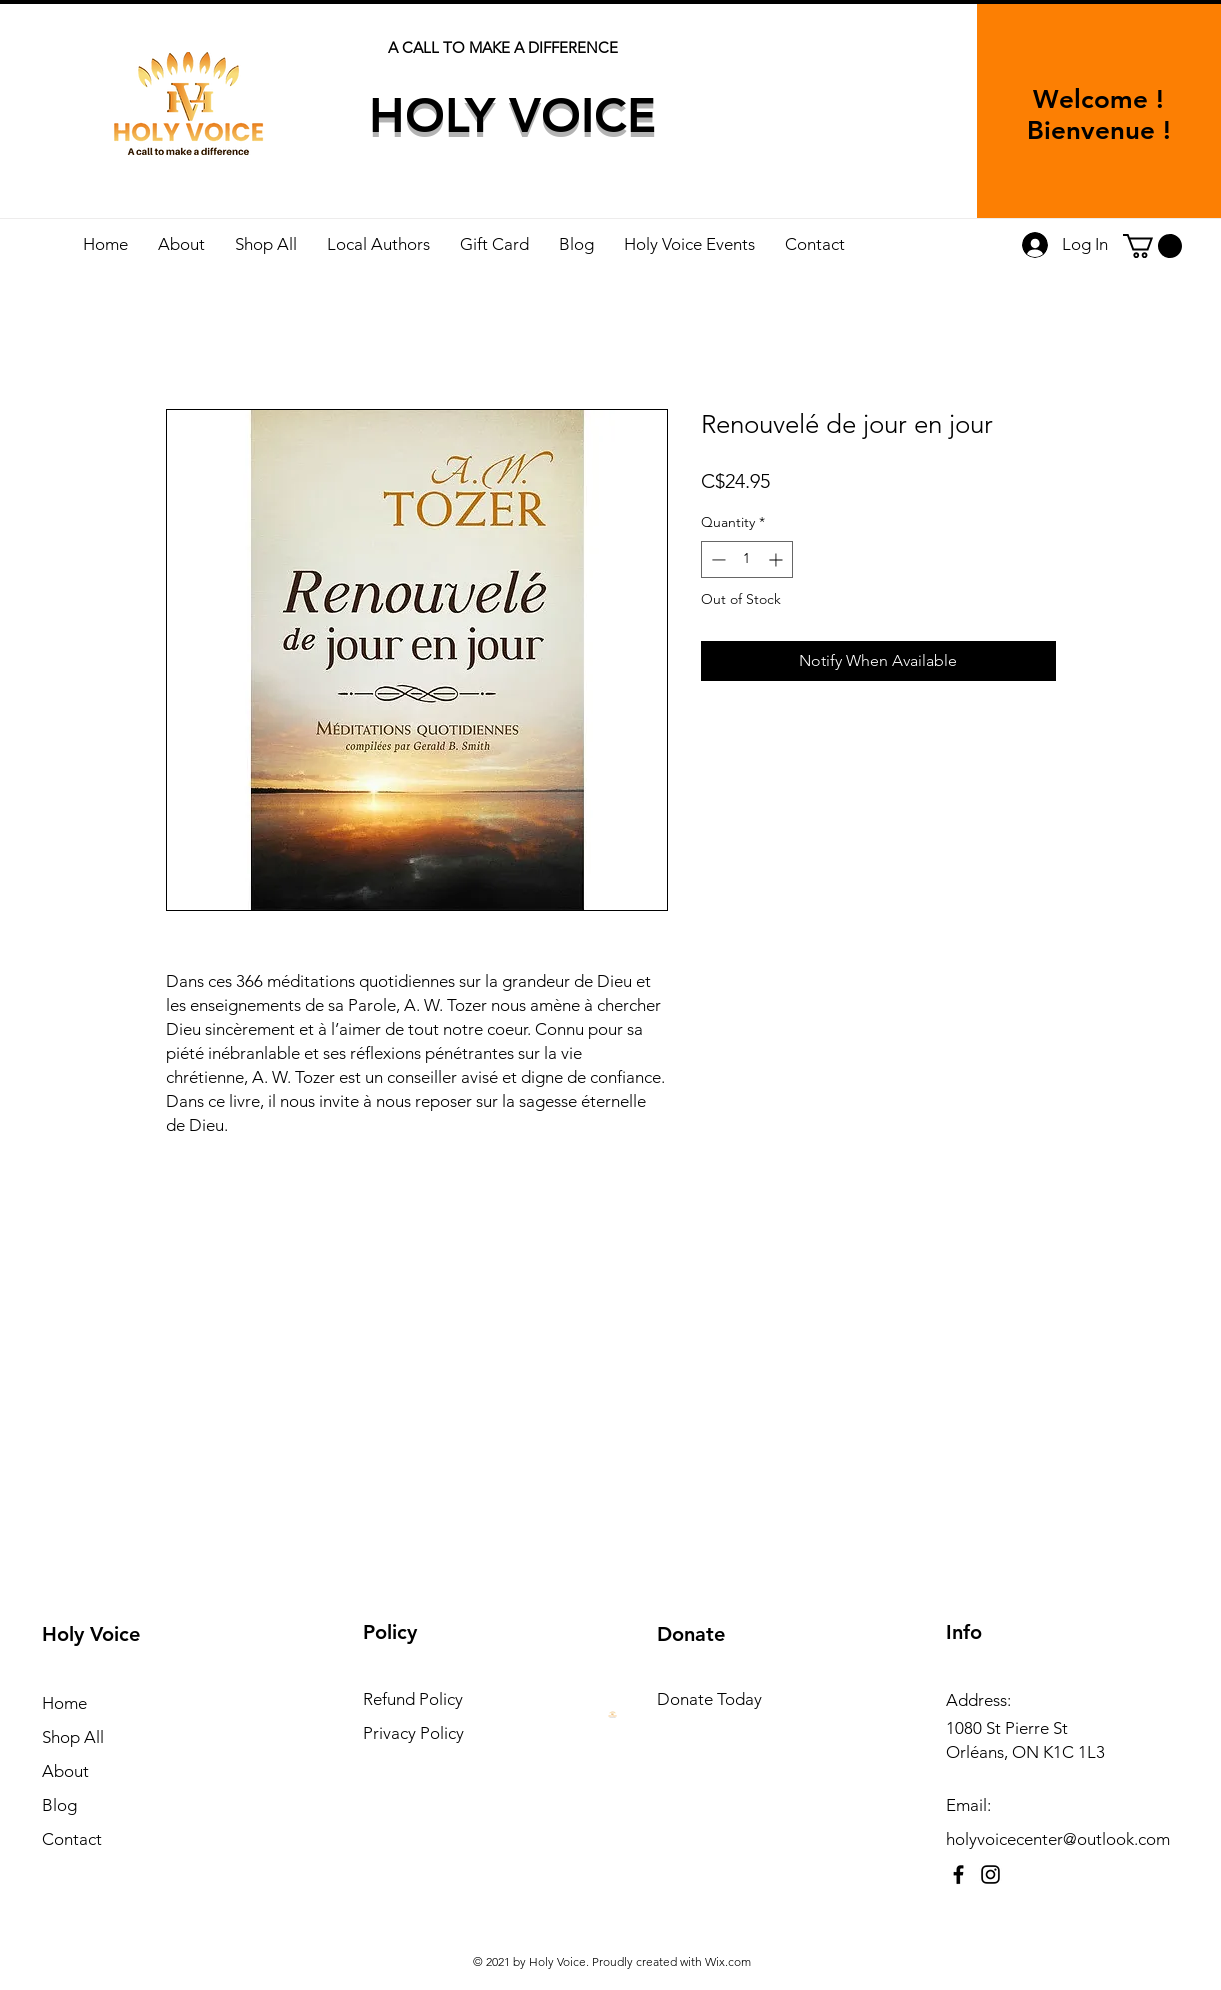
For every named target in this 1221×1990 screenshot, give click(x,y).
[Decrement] (716, 559)
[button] (1152, 246)
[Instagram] (990, 1874)
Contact (72, 1839)
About (65, 1771)
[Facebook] (958, 1874)
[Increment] (777, 559)
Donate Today (709, 1699)
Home (64, 1703)
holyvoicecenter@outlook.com (1058, 1839)
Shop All (73, 1737)
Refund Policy (413, 1699)
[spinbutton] (747, 559)
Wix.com (728, 1961)
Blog (59, 1805)
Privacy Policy (413, 1733)
